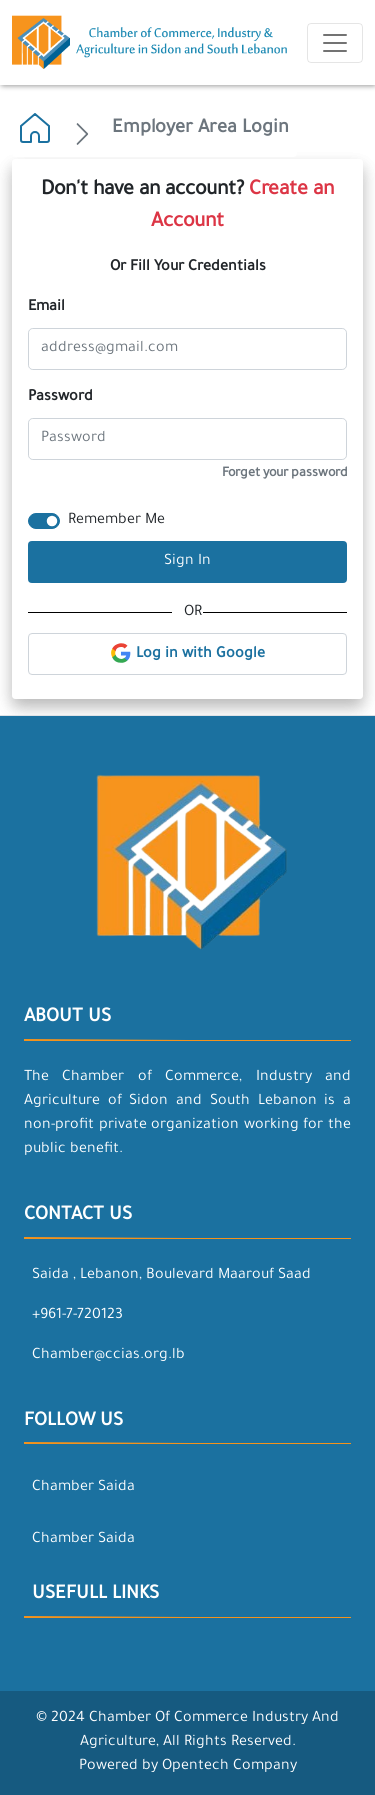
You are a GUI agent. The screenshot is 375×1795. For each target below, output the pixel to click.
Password (60, 398)
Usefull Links (95, 1595)
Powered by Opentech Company (188, 1767)
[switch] (44, 521)
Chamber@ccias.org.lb (108, 1356)
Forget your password (284, 474)
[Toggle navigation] (335, 43)
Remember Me (116, 521)
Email (46, 308)
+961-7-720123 (77, 1316)
